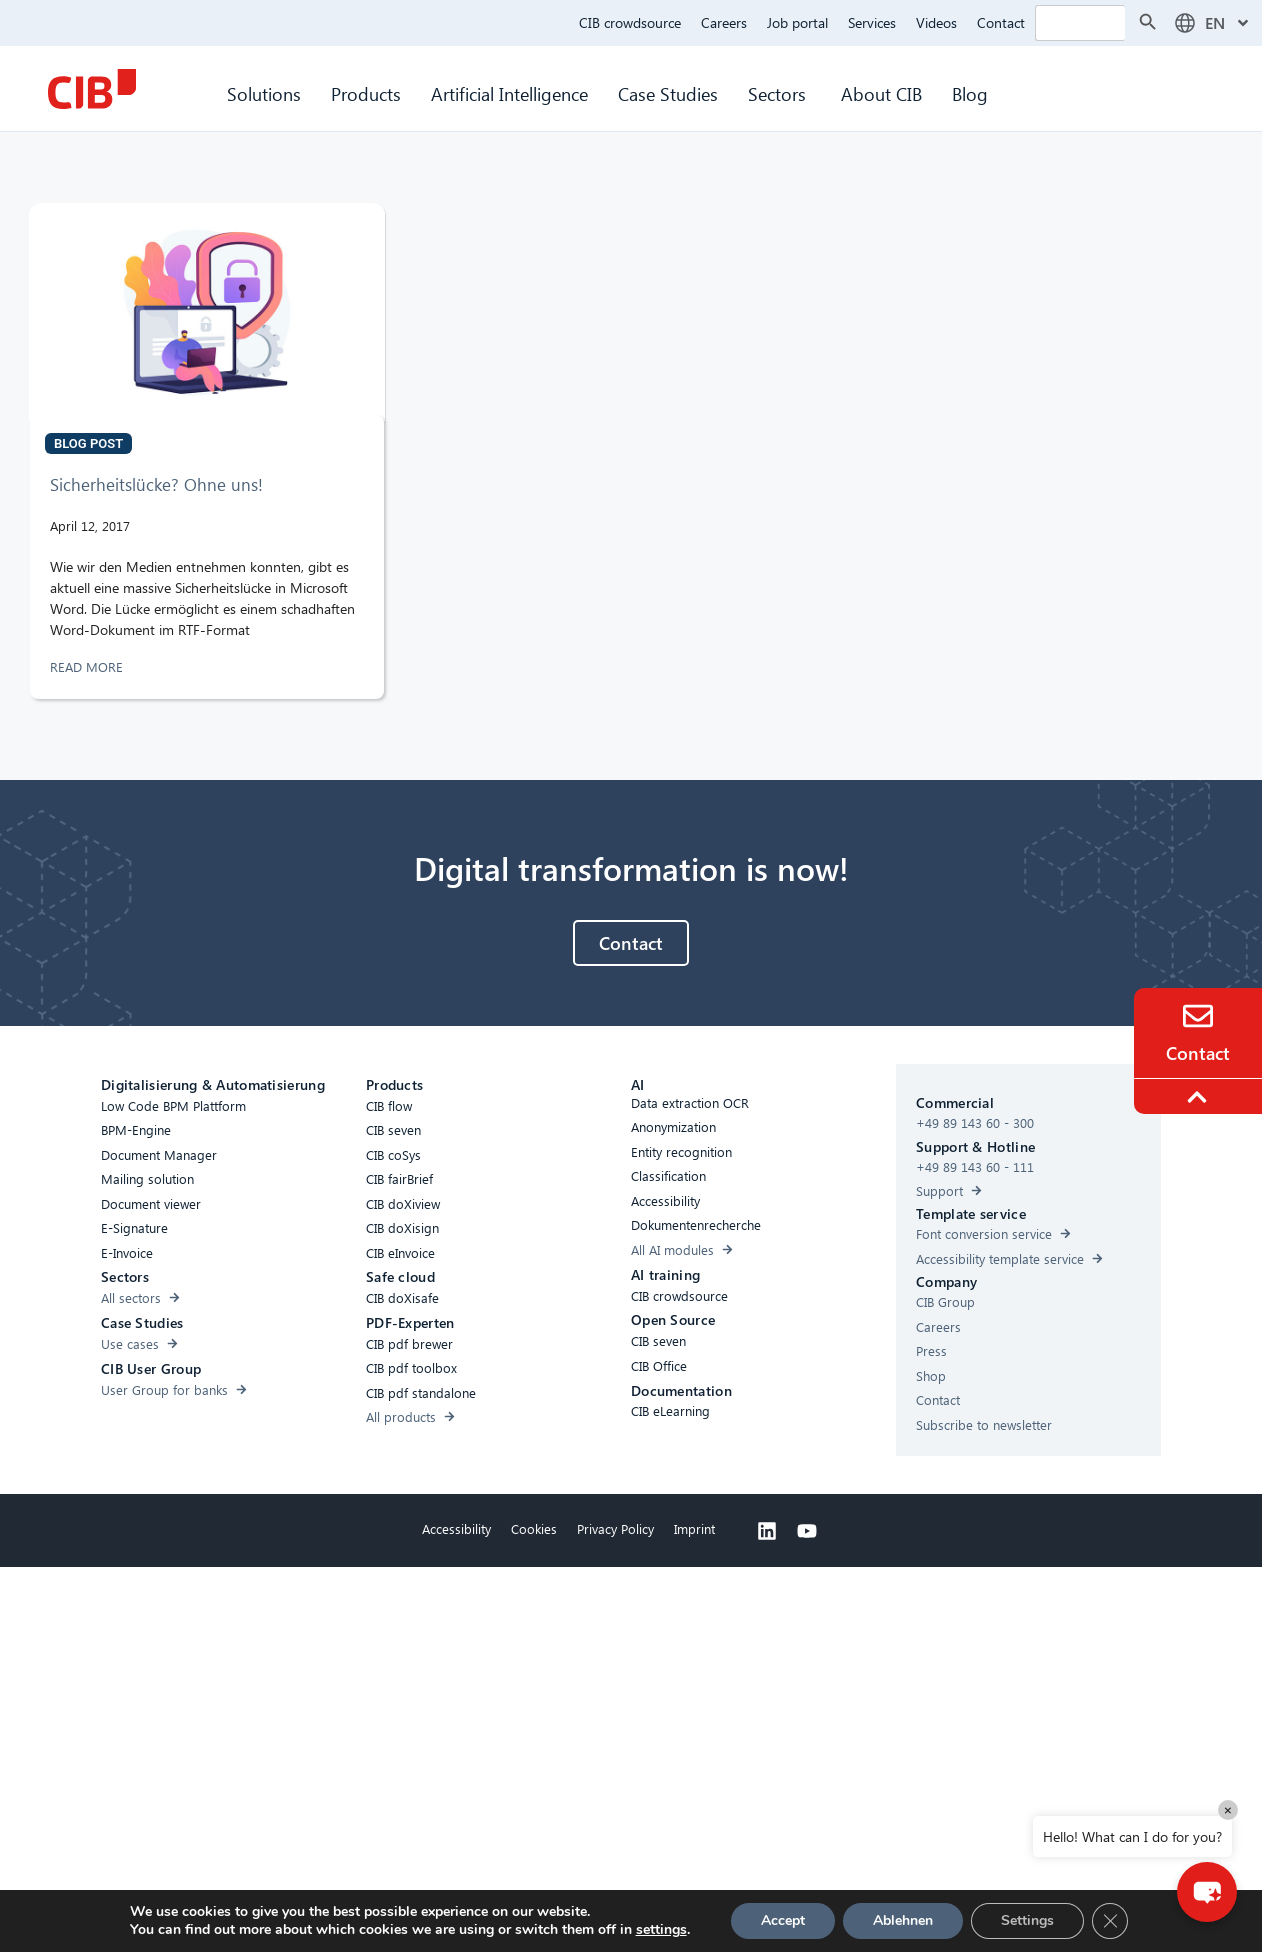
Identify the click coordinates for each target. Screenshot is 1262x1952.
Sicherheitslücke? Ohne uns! (156, 484)
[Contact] (1198, 1016)
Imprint (694, 1528)
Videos (936, 22)
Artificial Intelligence (509, 93)
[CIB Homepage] (92, 89)
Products (366, 93)
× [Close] (1228, 1809)
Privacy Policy (615, 1528)
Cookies (534, 1528)
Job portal (797, 22)
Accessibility (456, 1528)
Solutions (264, 93)
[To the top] (1200, 1097)
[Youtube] (807, 1531)
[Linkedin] (767, 1531)
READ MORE (88, 666)
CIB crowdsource (630, 22)
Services (872, 22)
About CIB (881, 93)
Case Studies (668, 93)
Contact (1001, 22)
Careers (724, 22)
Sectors (779, 93)
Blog (970, 93)
